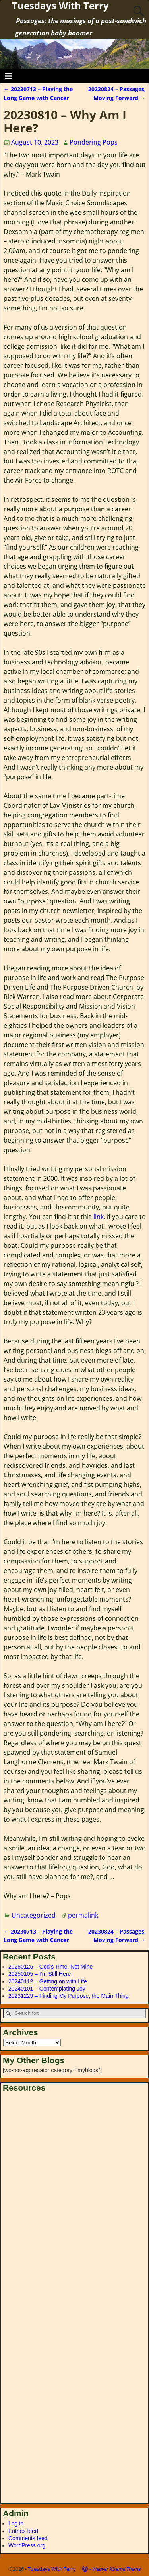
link (98, 1216)
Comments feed (28, 2538)
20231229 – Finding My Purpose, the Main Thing (68, 1996)
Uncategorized (34, 1915)
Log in (15, 2523)
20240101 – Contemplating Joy (46, 1988)
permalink (83, 1915)
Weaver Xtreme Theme (116, 2568)
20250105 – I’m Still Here (39, 1974)
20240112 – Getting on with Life (47, 1981)
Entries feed (23, 2531)
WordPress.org (26, 2545)
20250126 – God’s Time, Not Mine (50, 1966)
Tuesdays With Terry (52, 2568)
